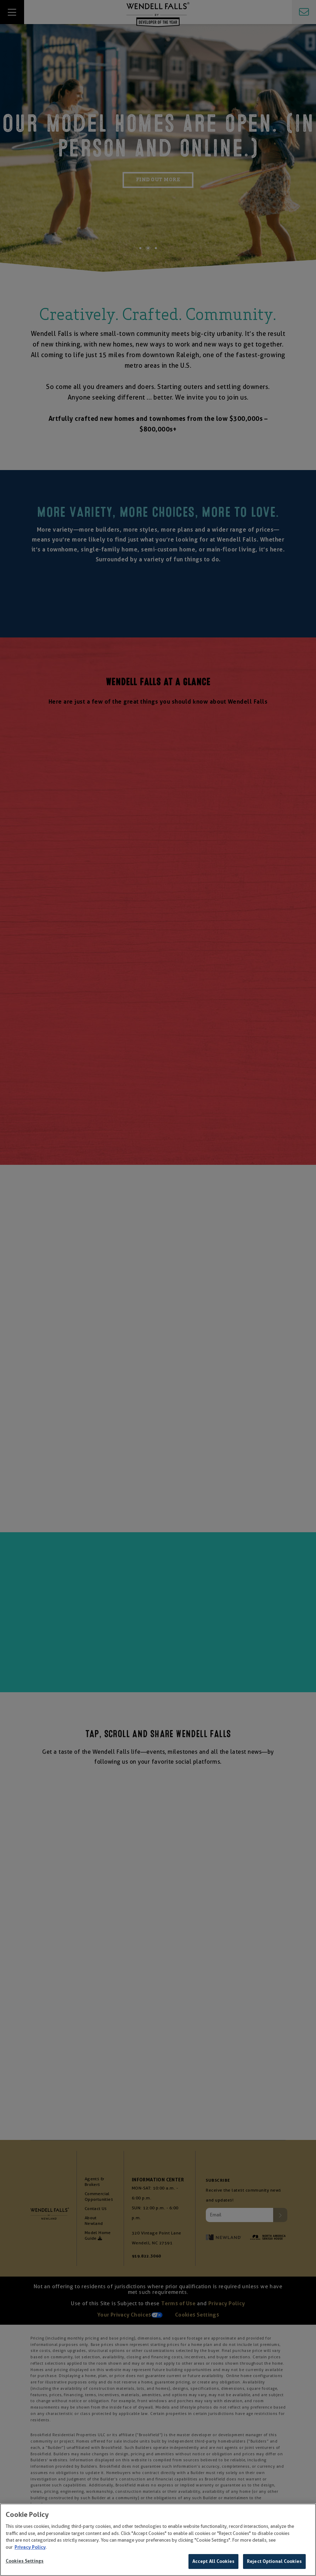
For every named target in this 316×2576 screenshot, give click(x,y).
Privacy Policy (30, 2547)
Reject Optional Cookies (274, 2561)
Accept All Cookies (213, 2561)
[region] (158, 2539)
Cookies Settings (25, 2561)
